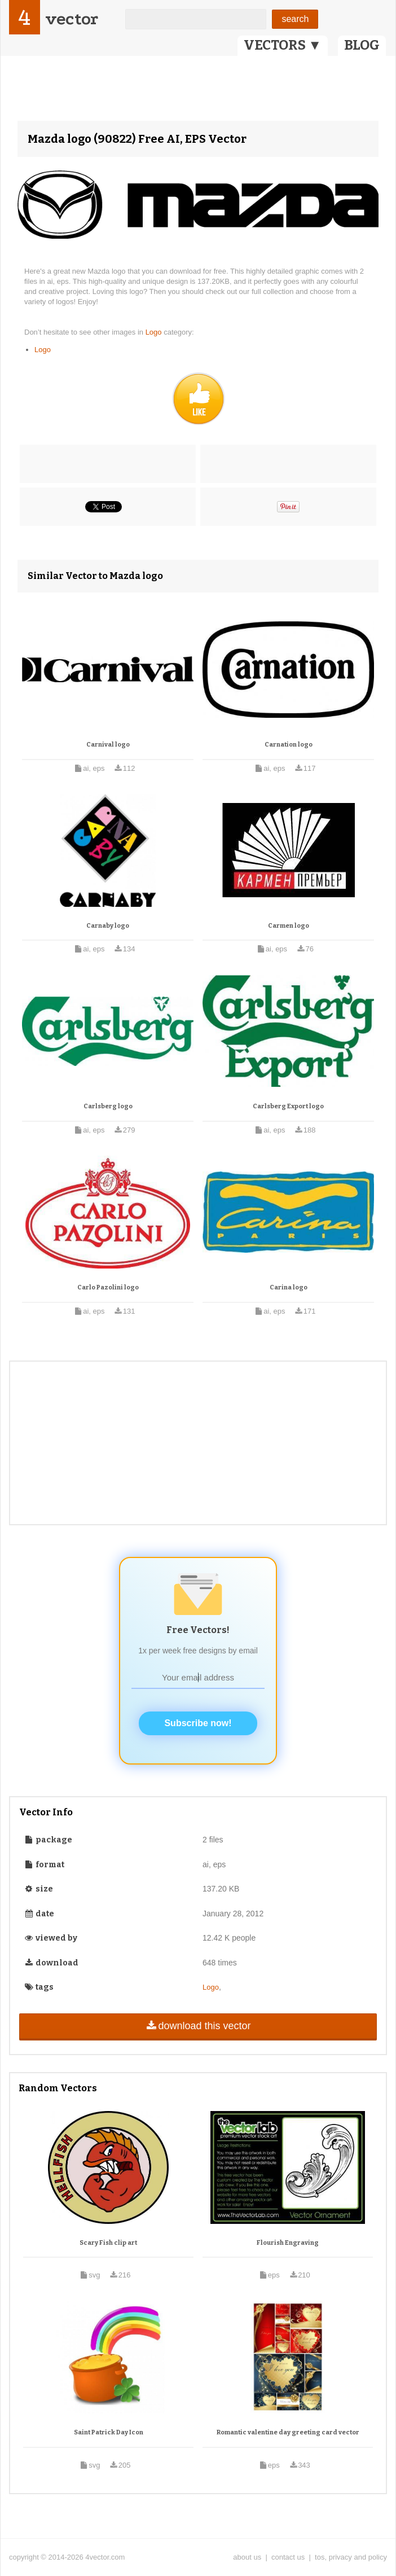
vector (71, 19)
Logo (155, 332)
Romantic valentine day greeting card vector (288, 2432)
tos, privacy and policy (351, 2557)
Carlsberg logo (108, 1106)
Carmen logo (288, 925)
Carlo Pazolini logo (108, 1287)
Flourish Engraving (288, 2242)
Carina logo (288, 1287)
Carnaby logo (107, 925)
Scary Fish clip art (108, 2242)
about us (247, 2557)
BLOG (362, 45)
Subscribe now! (197, 1723)
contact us (288, 2557)
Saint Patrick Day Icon (108, 2432)
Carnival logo (108, 744)
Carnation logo (289, 744)
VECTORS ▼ (283, 45)
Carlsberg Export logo (288, 1106)
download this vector (197, 2025)
